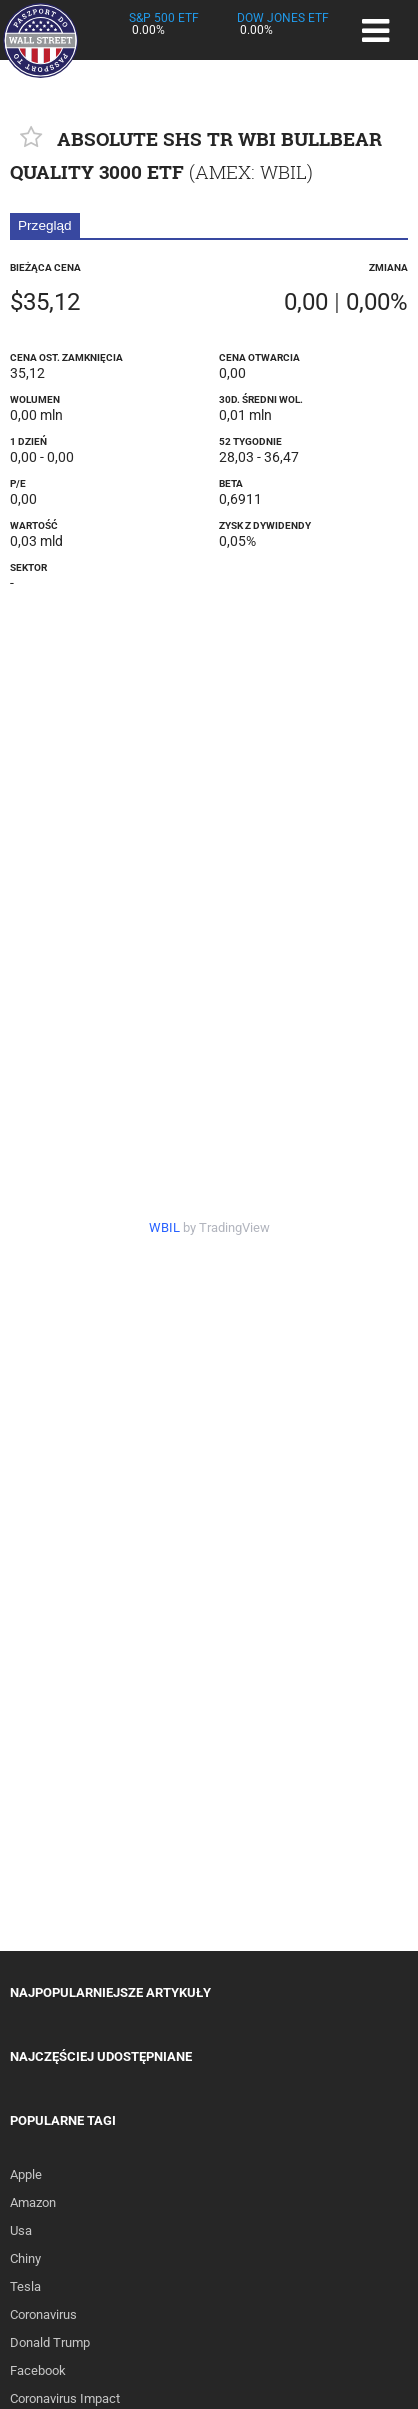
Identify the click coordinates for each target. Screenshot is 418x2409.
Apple (26, 2174)
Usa (21, 2230)
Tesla (25, 2286)
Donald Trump (50, 2342)
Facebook (38, 2370)
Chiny (25, 2258)
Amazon (33, 2202)
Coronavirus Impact (65, 2398)
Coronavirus (43, 2314)
